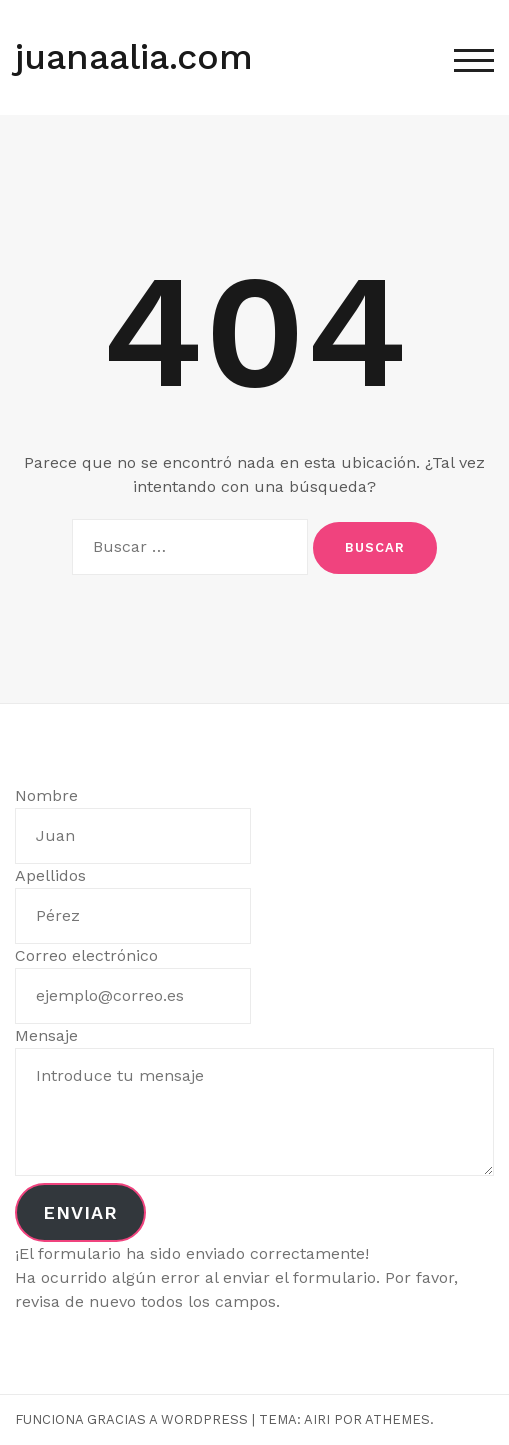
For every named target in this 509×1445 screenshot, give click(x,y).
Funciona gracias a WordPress (131, 1419)
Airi (317, 1419)
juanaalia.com (134, 57)
